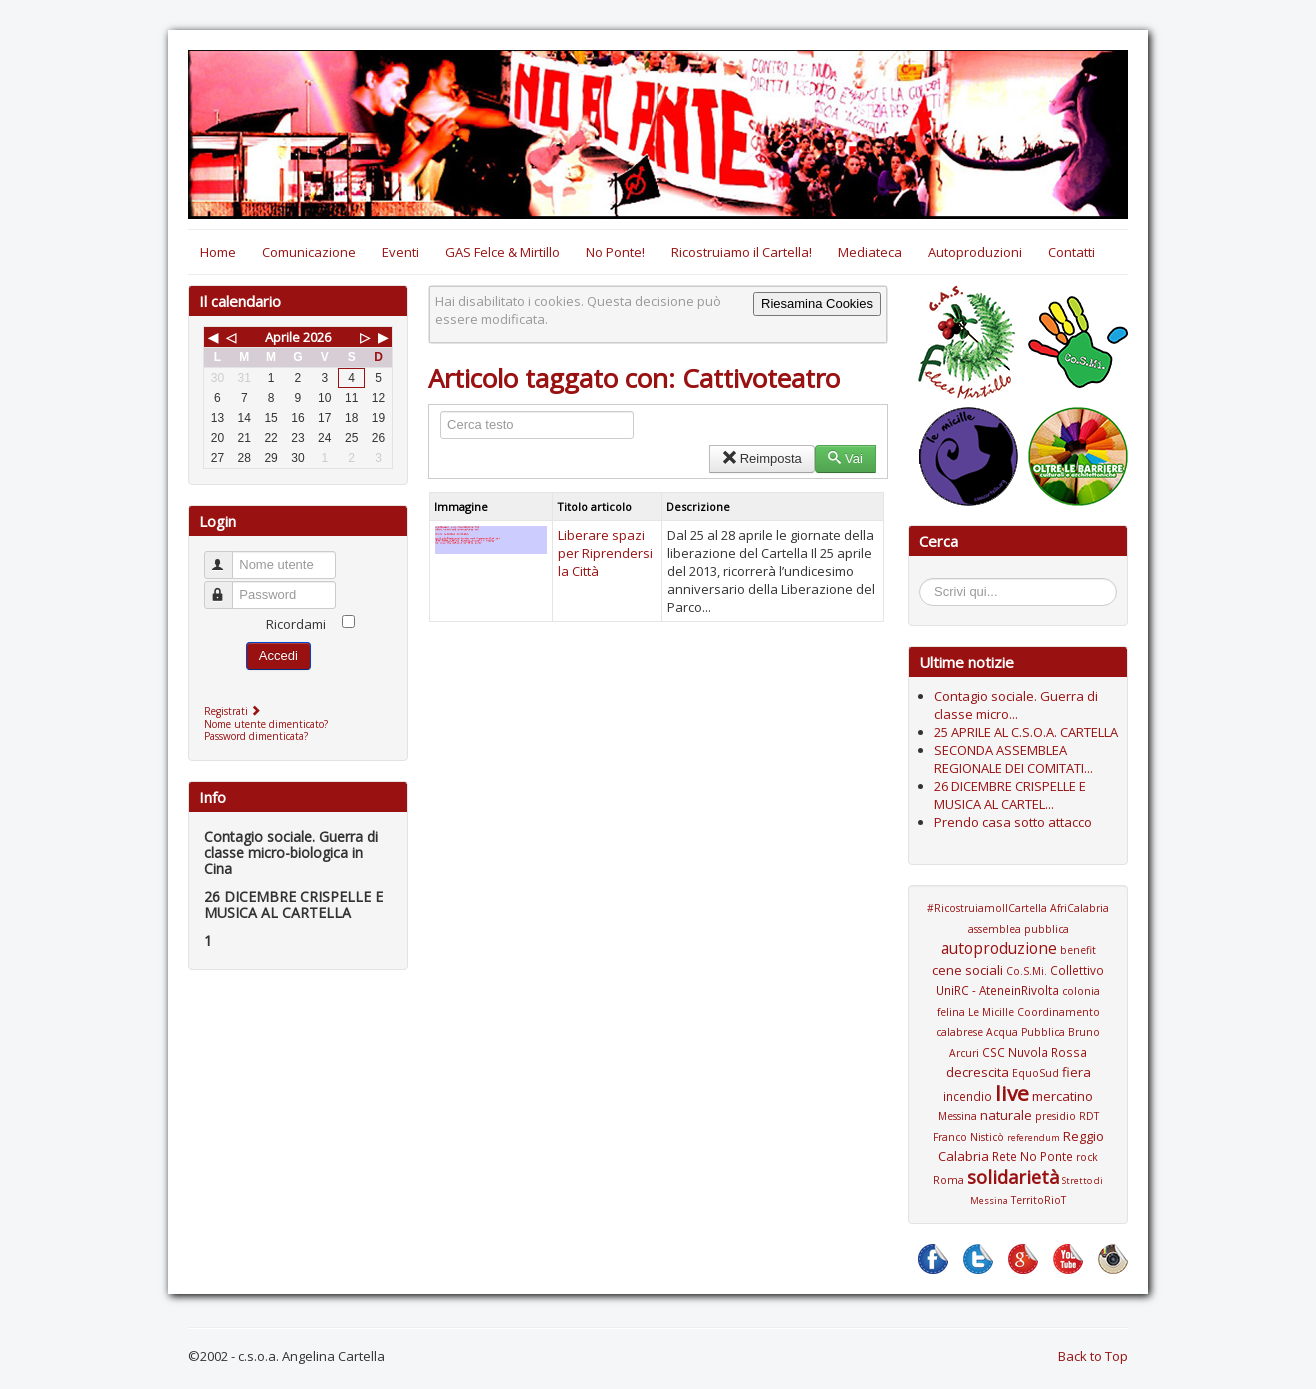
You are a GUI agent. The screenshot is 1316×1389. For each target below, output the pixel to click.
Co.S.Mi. (1026, 971)
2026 (317, 337)
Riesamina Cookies (817, 303)
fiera (1076, 1072)
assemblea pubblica (1018, 929)
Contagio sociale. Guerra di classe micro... (1016, 705)
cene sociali (967, 970)
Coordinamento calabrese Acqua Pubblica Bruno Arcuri (1018, 1032)
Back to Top (1093, 1356)
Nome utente (227, 556)
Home (218, 252)
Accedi (278, 655)
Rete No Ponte (1032, 1156)
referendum (1033, 1137)
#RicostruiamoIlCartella (987, 908)
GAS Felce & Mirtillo (502, 252)
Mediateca (870, 252)
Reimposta (761, 458)
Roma (948, 1180)
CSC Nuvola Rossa (1034, 1052)
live (1012, 1093)
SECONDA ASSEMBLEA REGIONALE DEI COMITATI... (1013, 759)
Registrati (234, 711)
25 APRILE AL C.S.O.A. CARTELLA (1026, 732)
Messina (957, 1116)
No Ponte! (615, 252)
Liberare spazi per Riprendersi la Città (605, 553)
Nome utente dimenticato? (266, 724)
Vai (845, 458)
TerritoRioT (1038, 1200)
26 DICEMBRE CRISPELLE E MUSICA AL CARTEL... (1010, 795)
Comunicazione (309, 252)
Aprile (282, 337)
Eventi (400, 252)
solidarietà (1013, 1177)
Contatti (1071, 252)
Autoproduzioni (975, 252)
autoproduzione (999, 948)
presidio (1055, 1116)
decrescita (977, 1072)
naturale (1006, 1115)
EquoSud (1035, 1073)
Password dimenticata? (256, 736)
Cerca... (929, 581)
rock (1087, 1157)
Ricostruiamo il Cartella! (741, 252)
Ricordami (296, 624)
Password (227, 586)
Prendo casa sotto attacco (1013, 822)
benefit (1078, 950)
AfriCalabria (1079, 908)
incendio (967, 1096)
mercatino (1062, 1096)
